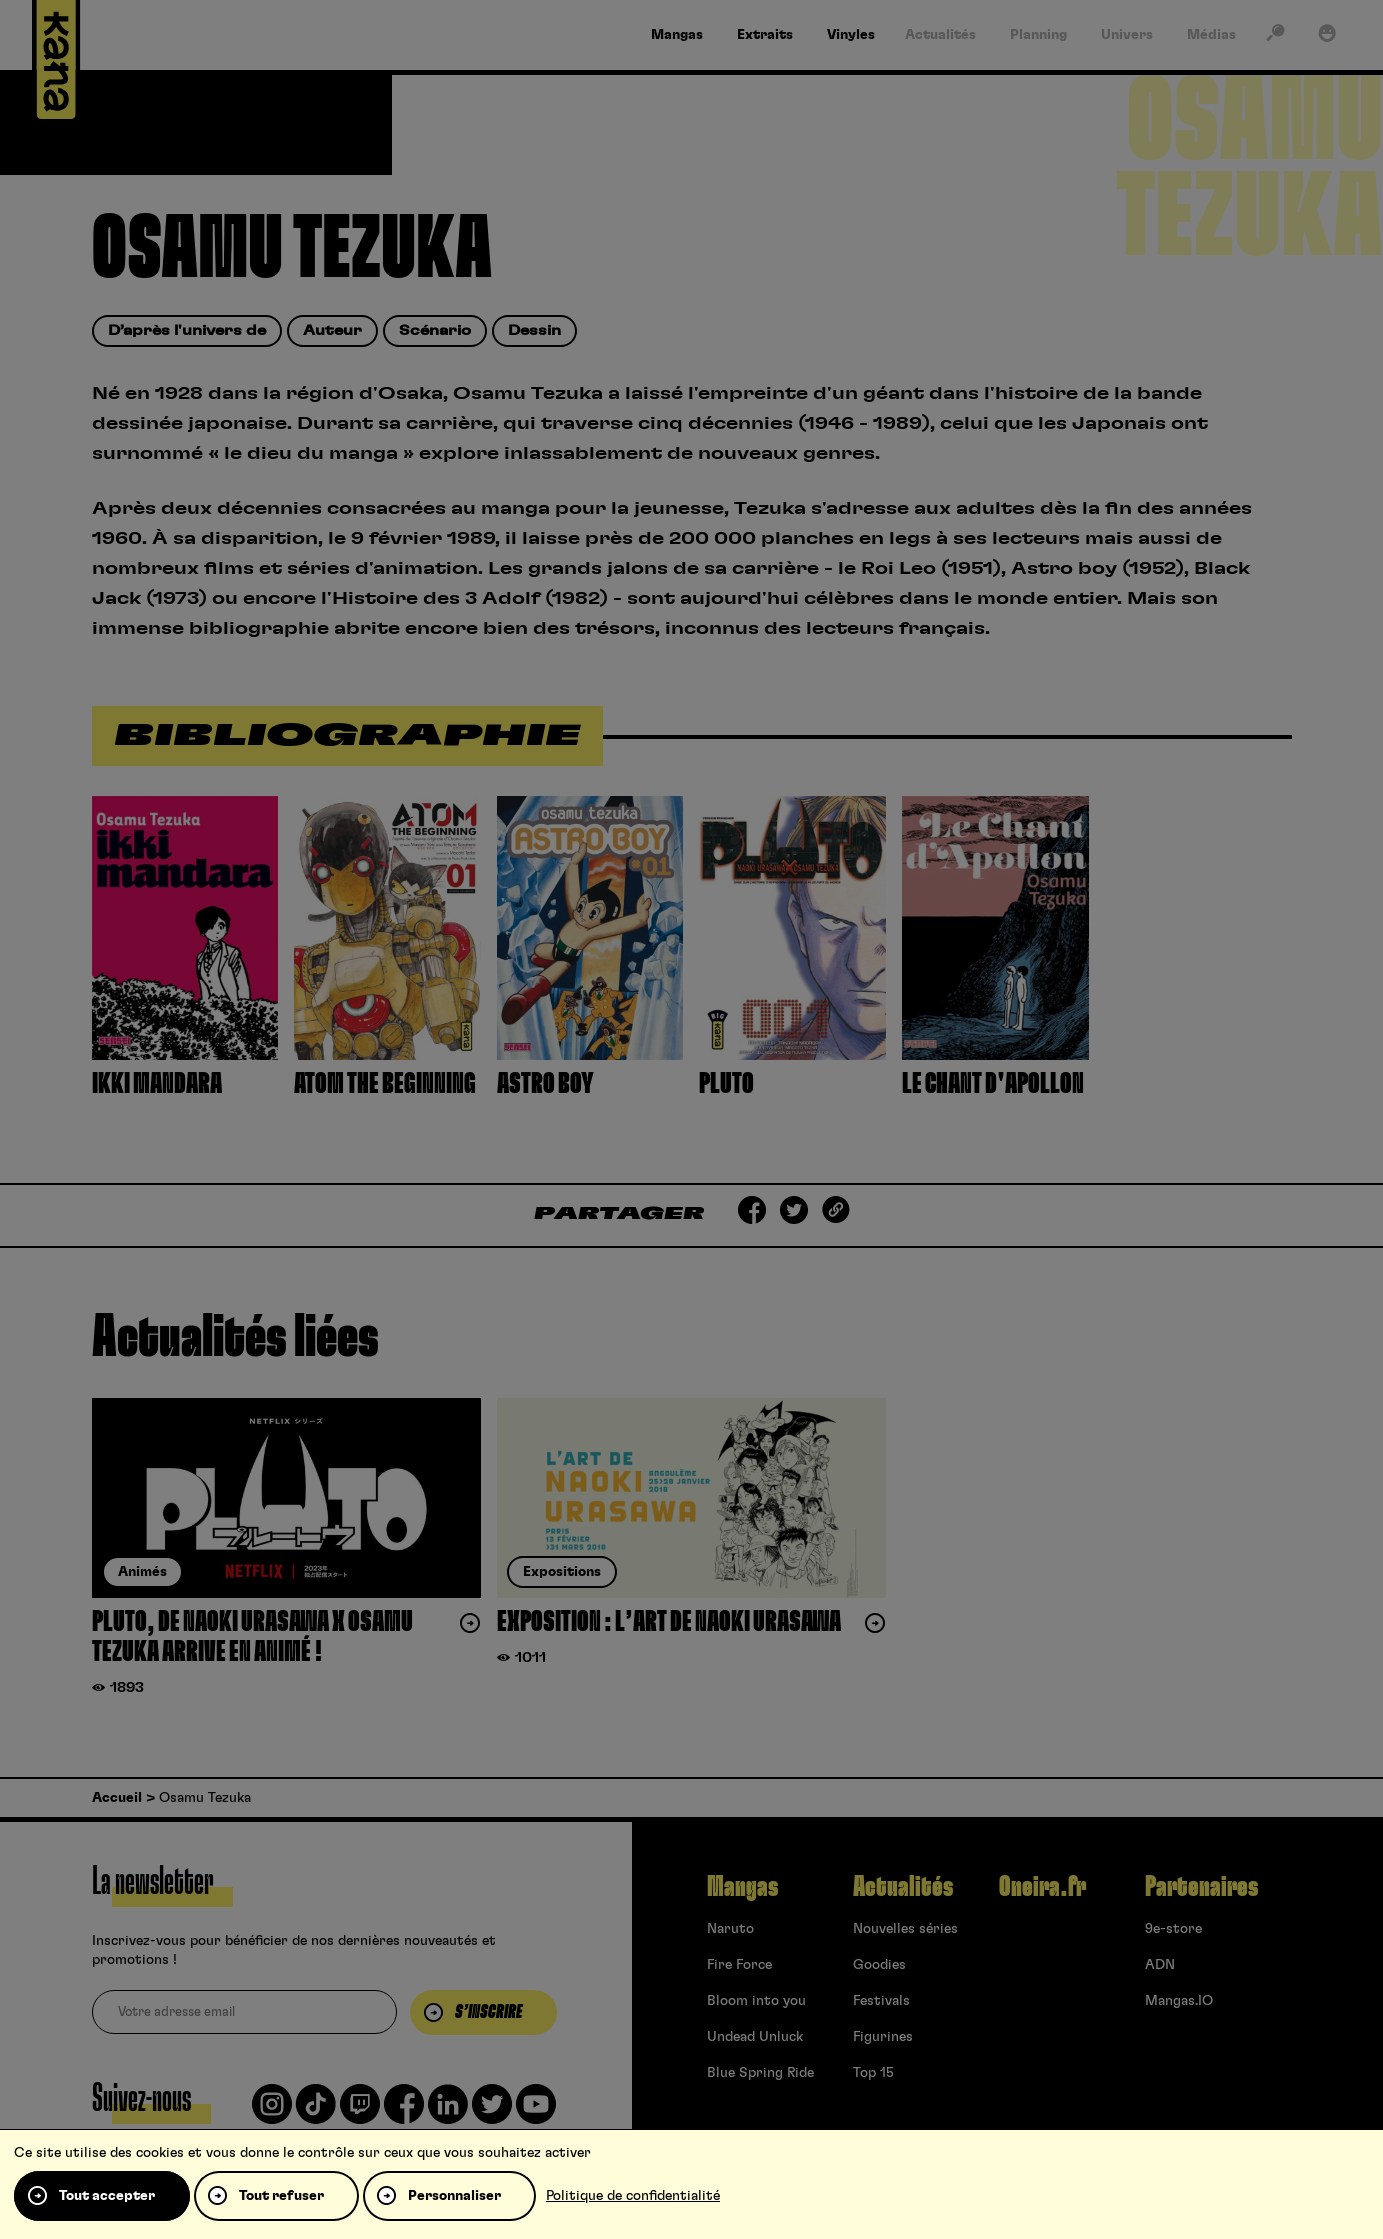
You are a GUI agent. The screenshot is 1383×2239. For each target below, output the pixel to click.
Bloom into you (756, 2001)
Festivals (881, 2001)
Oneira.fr (1042, 1887)
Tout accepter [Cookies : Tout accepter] (107, 2196)
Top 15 (873, 2073)
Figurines (883, 2037)
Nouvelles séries (905, 1929)
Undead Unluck (755, 2037)
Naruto (730, 1929)
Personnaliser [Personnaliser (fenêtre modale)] (454, 2196)
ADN (1160, 1965)
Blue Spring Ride (760, 2073)
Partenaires (1201, 1887)
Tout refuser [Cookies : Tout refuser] (281, 2196)
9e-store (1173, 1929)
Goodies (879, 1965)
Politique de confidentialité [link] (633, 2196)
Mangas (742, 1887)
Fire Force (739, 1965)
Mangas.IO (1179, 2001)
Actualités (903, 1887)
